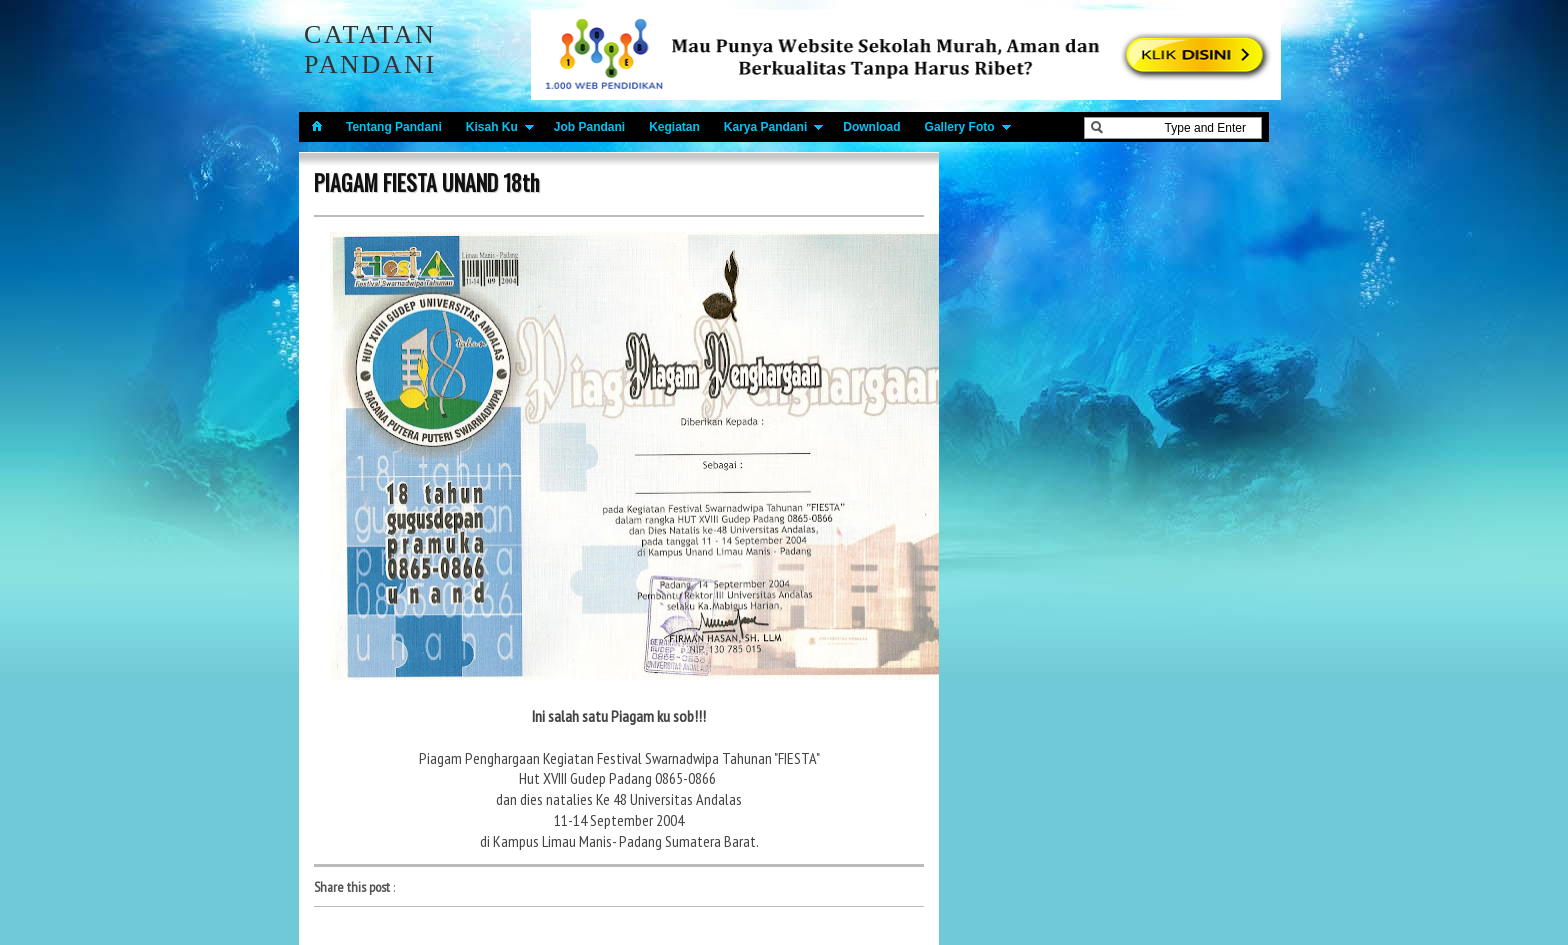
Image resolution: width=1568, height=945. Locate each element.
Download (871, 127)
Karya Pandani (765, 127)
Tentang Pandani (394, 127)
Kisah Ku (492, 127)
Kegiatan (674, 127)
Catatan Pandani (370, 49)
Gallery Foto (960, 127)
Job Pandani (589, 127)
